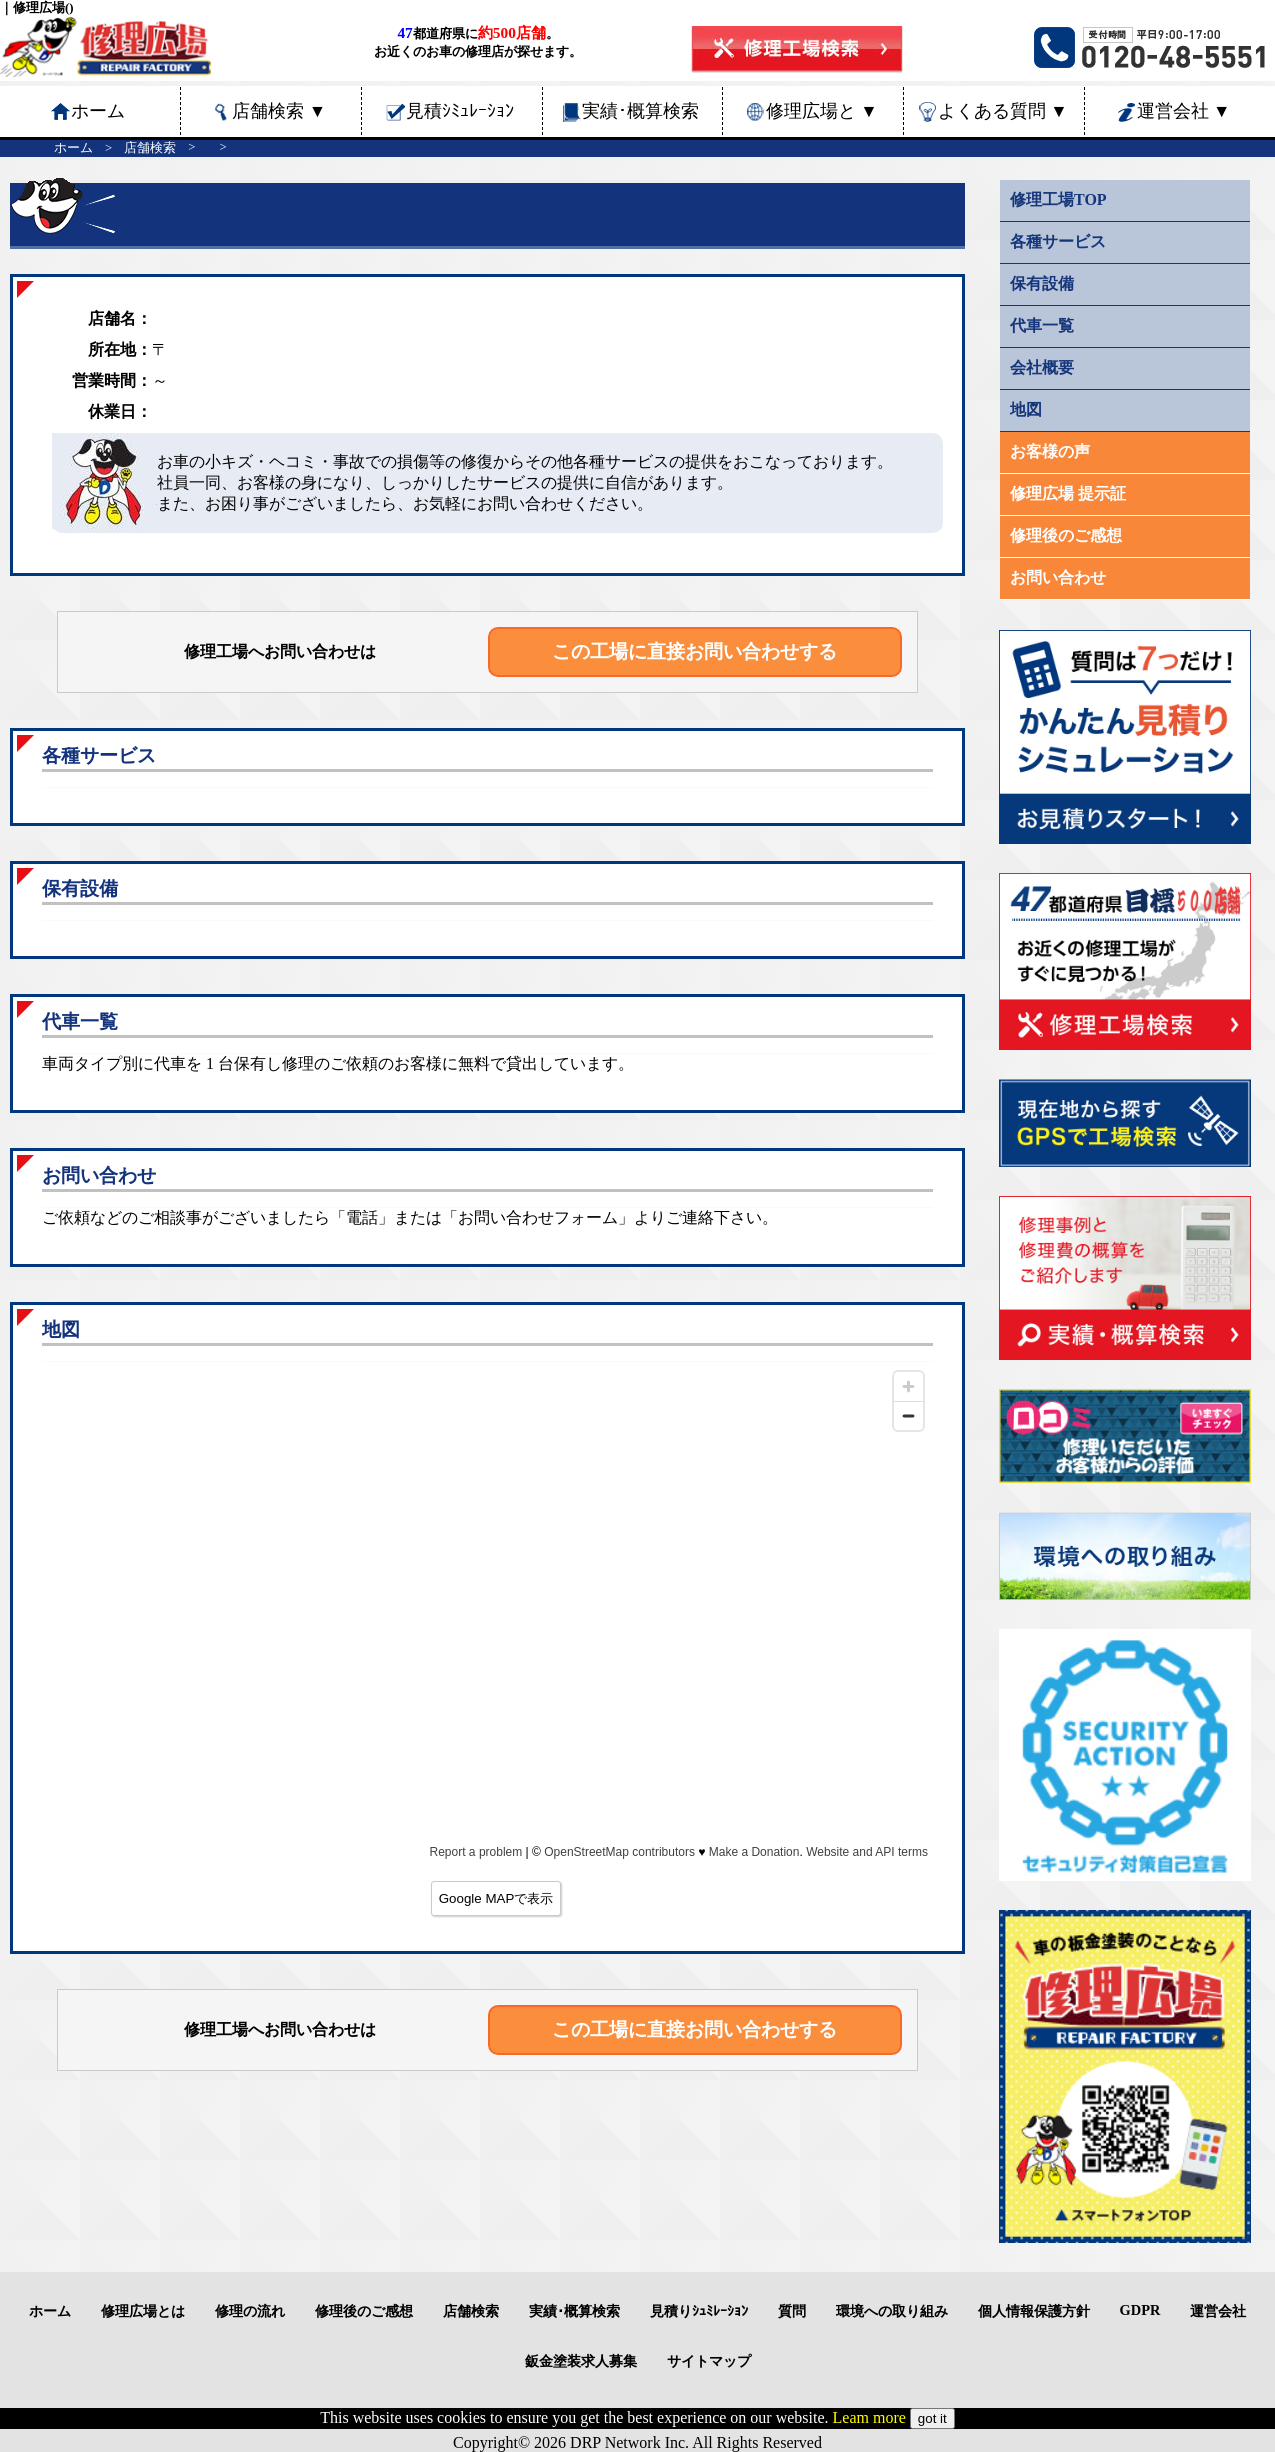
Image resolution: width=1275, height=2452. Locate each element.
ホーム (73, 148)
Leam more (869, 2417)
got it (932, 2418)
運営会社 (1184, 111)
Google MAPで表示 (496, 1898)
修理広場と (822, 111)
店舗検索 (279, 111)
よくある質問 (1003, 111)
